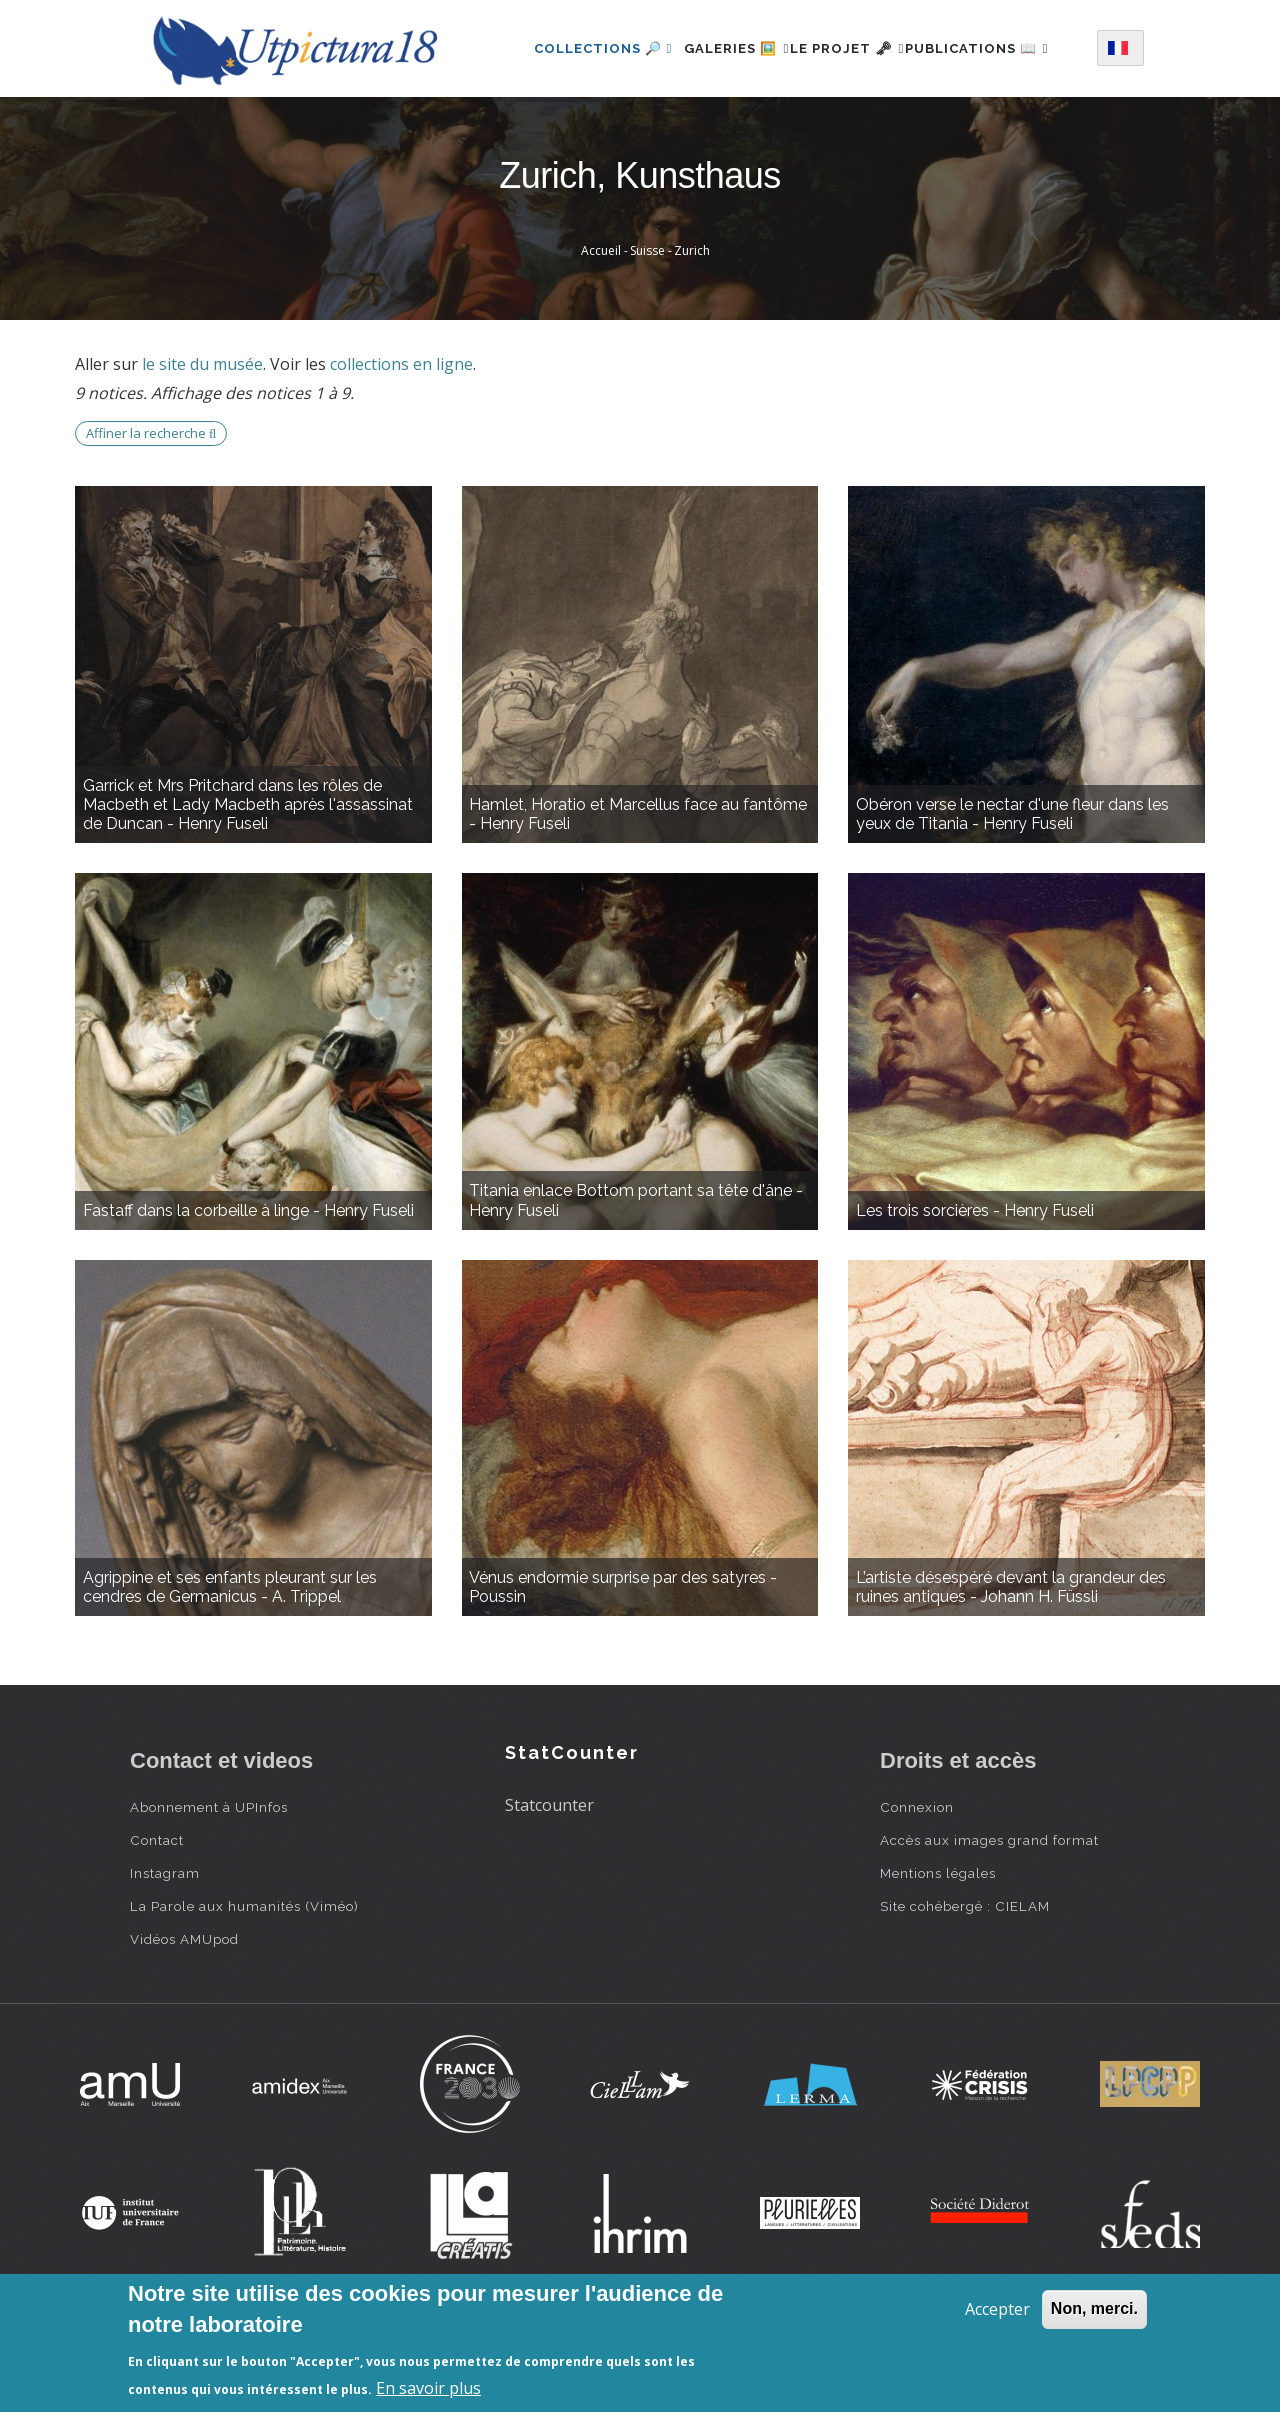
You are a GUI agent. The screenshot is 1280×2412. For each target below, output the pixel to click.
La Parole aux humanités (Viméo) (244, 1984)
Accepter (997, 2309)
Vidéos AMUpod (184, 2017)
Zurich (692, 328)
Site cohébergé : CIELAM (965, 1984)
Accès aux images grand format (989, 1918)
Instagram (165, 1951)
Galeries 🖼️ (722, 43)
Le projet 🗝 (856, 43)
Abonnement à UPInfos (209, 1885)
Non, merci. (1094, 2308)
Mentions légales (938, 1951)
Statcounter (549, 1883)
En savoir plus (428, 2388)
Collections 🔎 (578, 43)
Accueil (601, 328)
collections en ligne (401, 442)
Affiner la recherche (151, 511)
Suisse (647, 328)
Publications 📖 (581, 130)
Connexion (917, 1885)
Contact (157, 1918)
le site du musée (202, 442)
